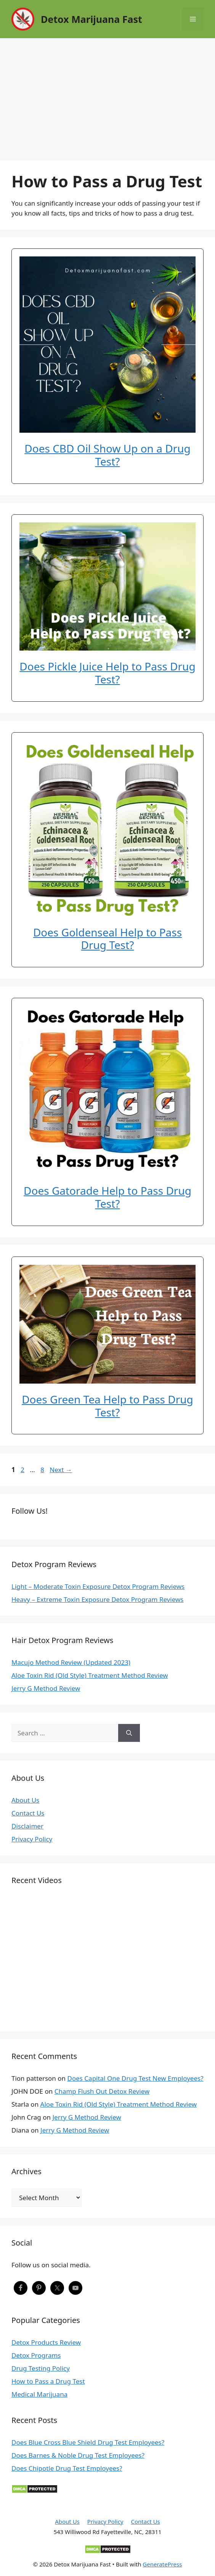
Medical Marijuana (39, 2394)
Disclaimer (27, 1826)
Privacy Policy (31, 1839)
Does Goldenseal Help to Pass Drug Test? (107, 938)
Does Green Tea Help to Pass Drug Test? (107, 1405)
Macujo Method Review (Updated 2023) (70, 1662)
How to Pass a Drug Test (48, 2381)
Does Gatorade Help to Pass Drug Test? (107, 1197)
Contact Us (28, 1813)
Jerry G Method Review (45, 1688)
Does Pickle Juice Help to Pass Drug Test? (107, 672)
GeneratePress (162, 2564)
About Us (25, 1800)
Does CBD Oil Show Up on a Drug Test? (107, 455)
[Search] (129, 1733)
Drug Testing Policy (40, 2368)
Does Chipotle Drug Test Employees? (66, 2468)
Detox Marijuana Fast (91, 19)
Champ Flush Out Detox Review (102, 2091)
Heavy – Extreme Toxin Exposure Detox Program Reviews (97, 1599)
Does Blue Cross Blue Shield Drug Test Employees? (87, 2442)
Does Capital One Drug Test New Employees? (135, 2078)
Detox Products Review (46, 2342)
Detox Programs (36, 2355)
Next (61, 1469)
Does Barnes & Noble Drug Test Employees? (77, 2455)
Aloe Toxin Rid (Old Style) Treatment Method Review (89, 1675)
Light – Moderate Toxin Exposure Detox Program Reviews (98, 1586)
